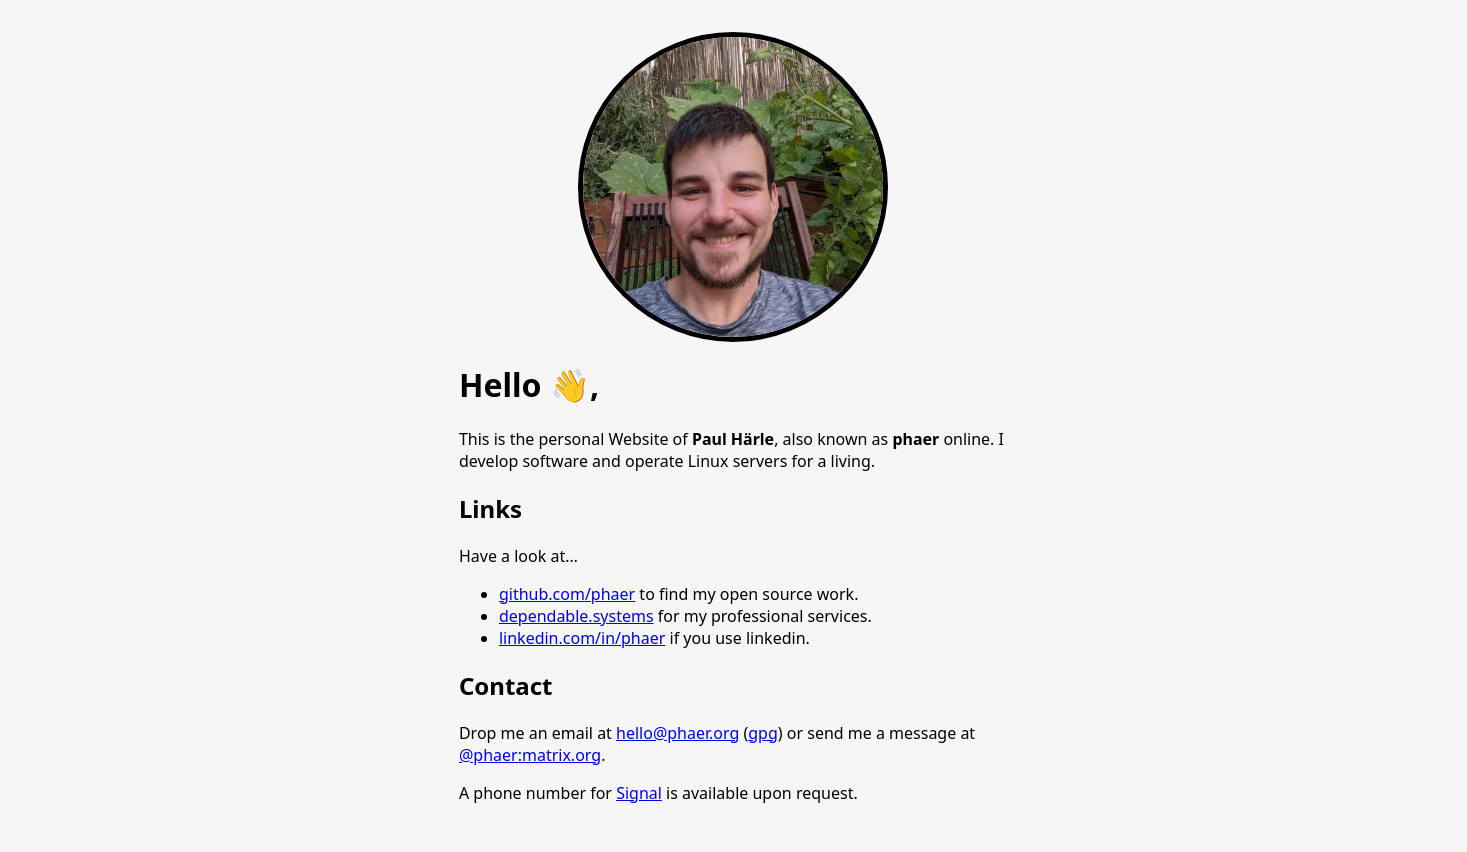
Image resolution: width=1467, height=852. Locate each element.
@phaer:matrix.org (530, 755)
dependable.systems (576, 616)
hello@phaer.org (677, 733)
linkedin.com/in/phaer (582, 638)
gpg (763, 733)
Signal (639, 793)
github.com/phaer (567, 594)
